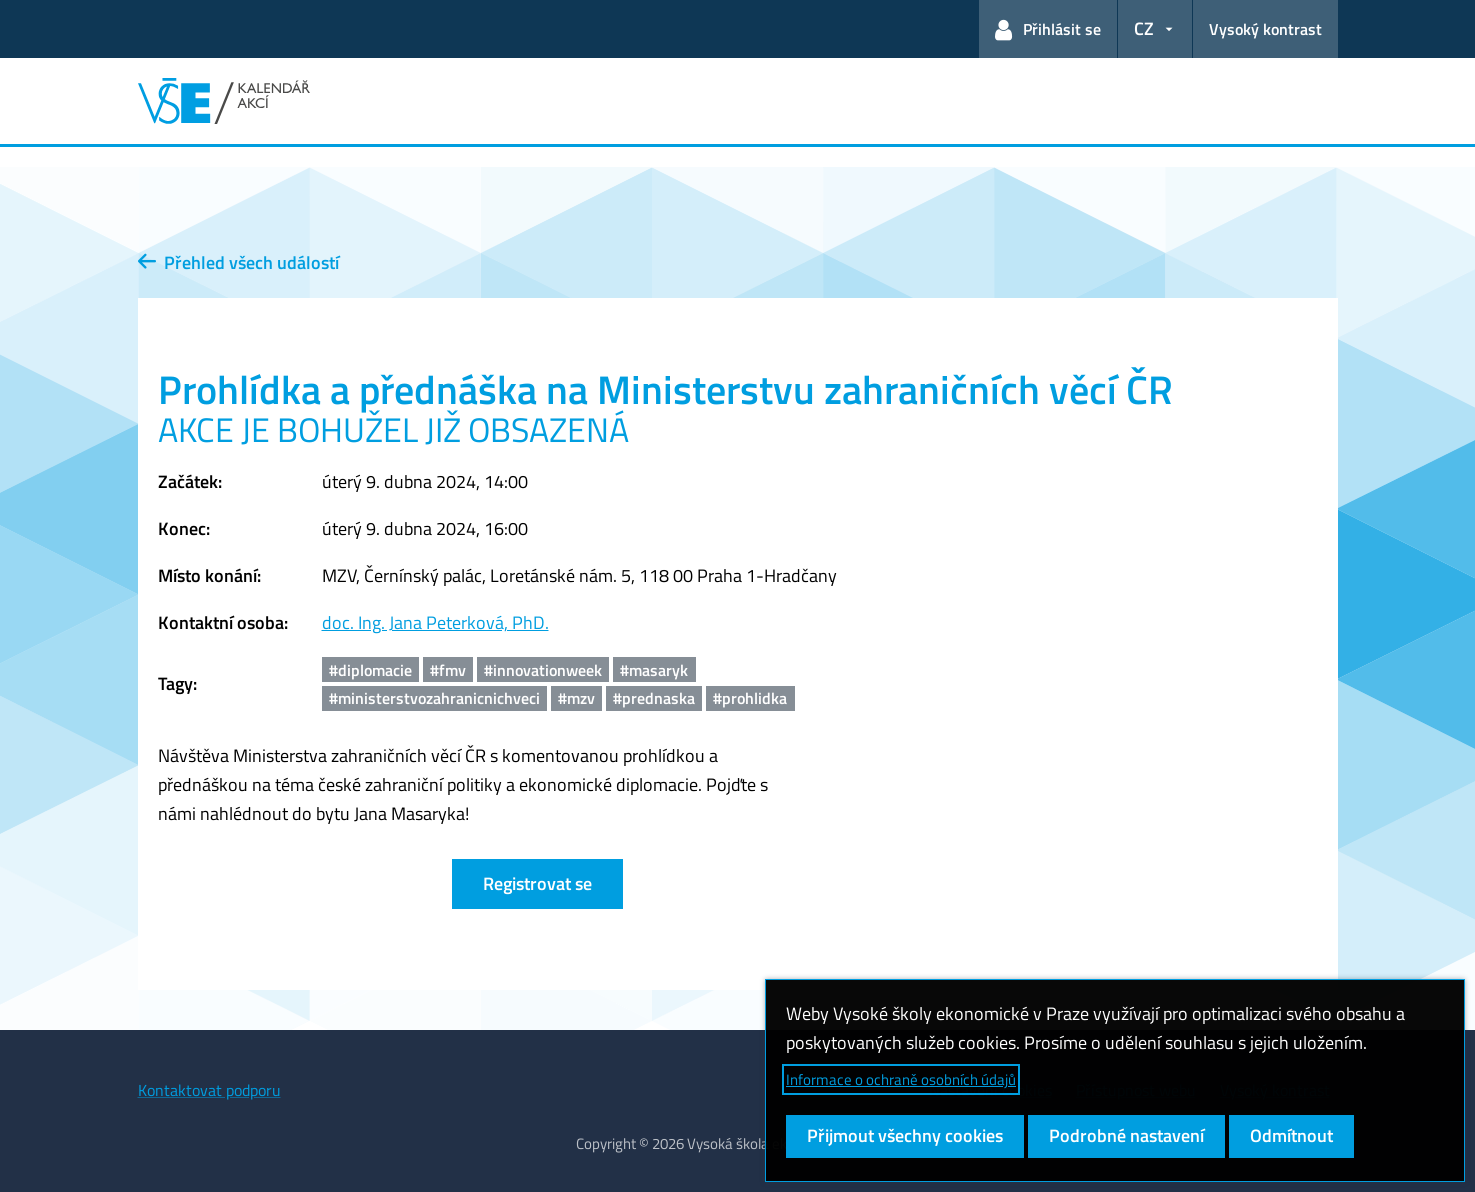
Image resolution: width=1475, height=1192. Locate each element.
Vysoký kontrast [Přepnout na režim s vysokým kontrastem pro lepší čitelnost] (1265, 29)
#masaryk (654, 670)
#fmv (448, 670)
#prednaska (654, 698)
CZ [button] (1144, 28)
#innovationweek (543, 670)
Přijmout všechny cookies (905, 1135)
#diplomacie (370, 670)
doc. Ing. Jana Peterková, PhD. (435, 622)
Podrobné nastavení (1126, 1135)
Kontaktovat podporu (209, 1090)
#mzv (576, 698)
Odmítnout (1291, 1135)
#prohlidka (750, 698)
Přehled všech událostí (238, 262)
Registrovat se (537, 883)
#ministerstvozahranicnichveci (434, 698)
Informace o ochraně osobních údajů (901, 1079)
